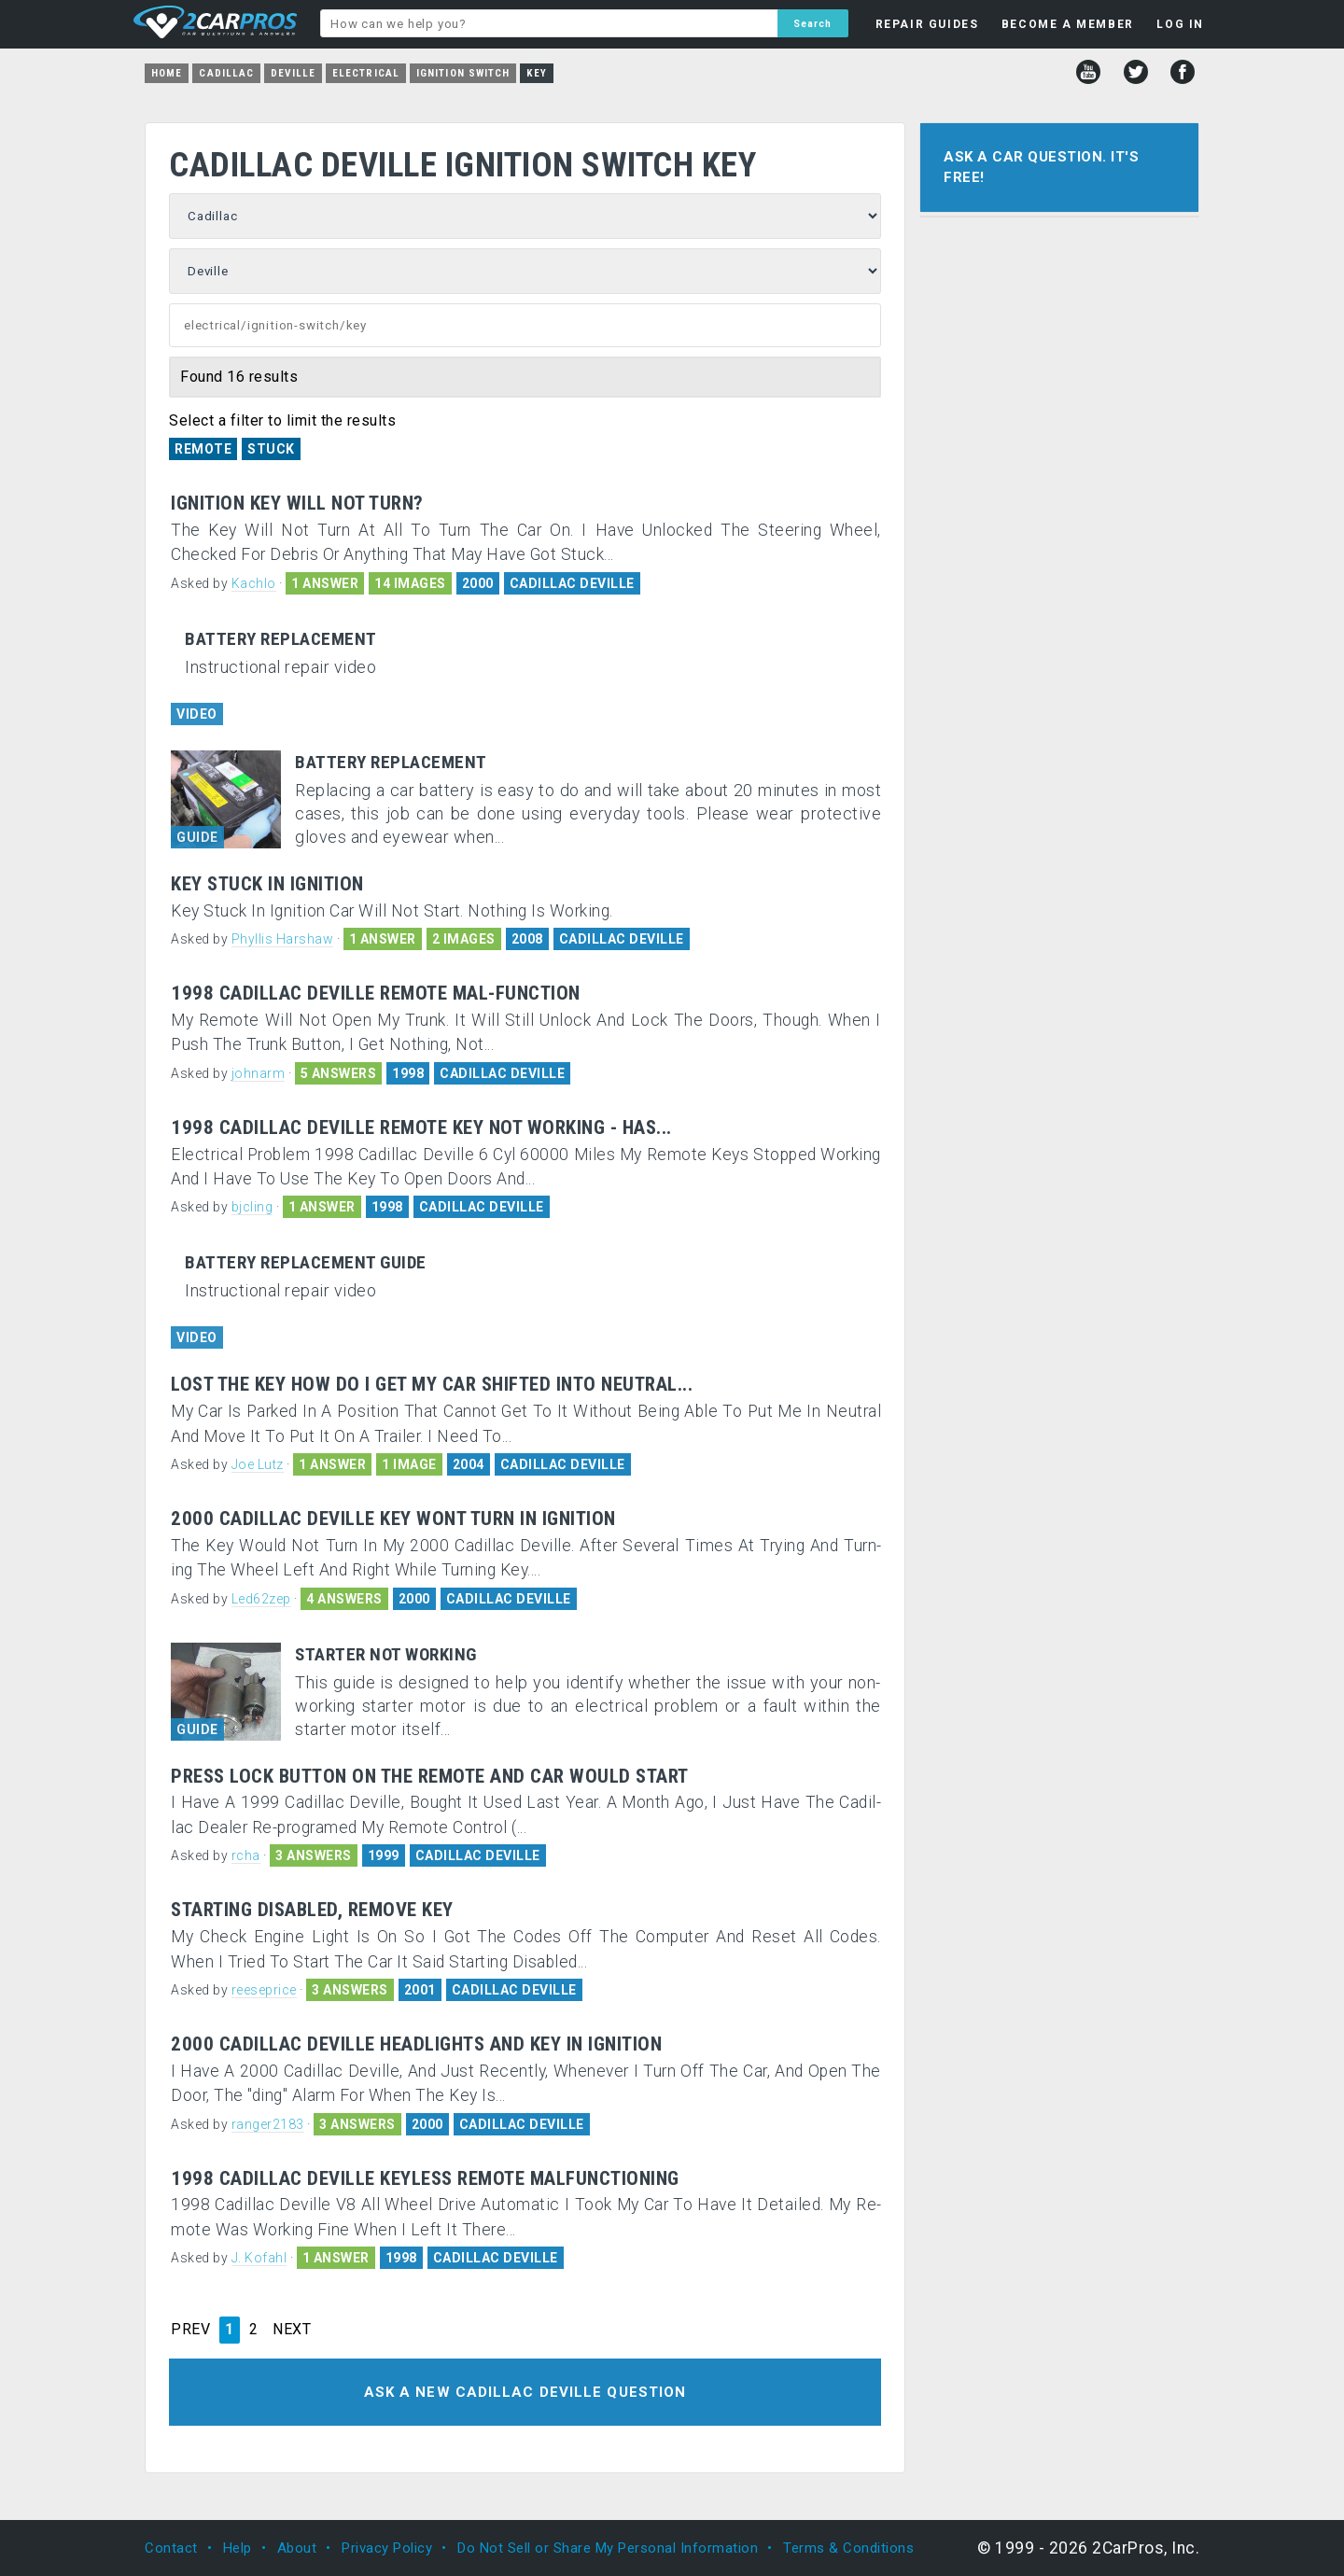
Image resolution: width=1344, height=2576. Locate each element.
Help (237, 2548)
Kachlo (253, 583)
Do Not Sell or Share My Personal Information (607, 2548)
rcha (245, 1855)
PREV (190, 2329)
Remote (203, 448)
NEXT (292, 2329)
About (297, 2548)
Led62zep (261, 1598)
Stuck (271, 448)
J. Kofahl (259, 2257)
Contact (171, 2548)
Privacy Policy (387, 2548)
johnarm (258, 1073)
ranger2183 (267, 2124)
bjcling (252, 1206)
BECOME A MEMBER (1067, 24)
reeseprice (264, 1989)
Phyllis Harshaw (282, 938)
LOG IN (1180, 24)
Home (166, 73)
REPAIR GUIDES (927, 24)
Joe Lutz (257, 1464)
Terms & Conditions (848, 2548)
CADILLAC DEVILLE (572, 583)
